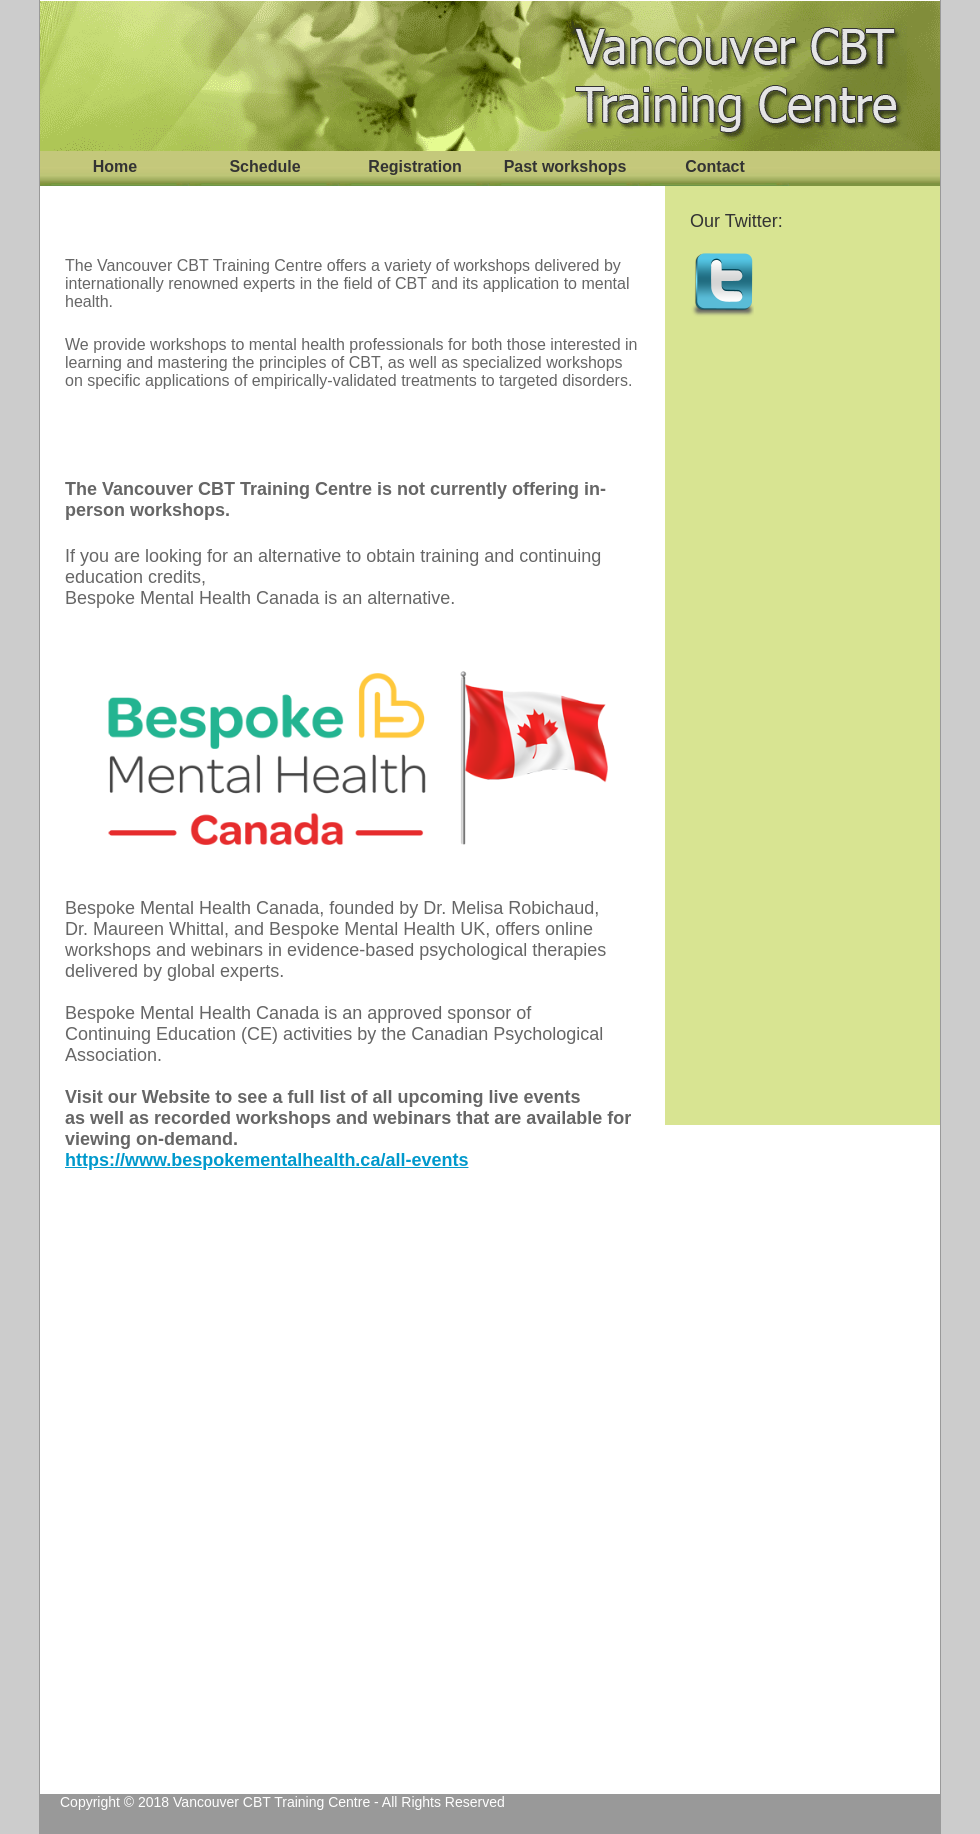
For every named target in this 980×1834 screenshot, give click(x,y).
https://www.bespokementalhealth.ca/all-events (266, 1160)
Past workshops (565, 166)
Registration (414, 166)
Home (115, 166)
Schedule (264, 166)
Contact (715, 166)
